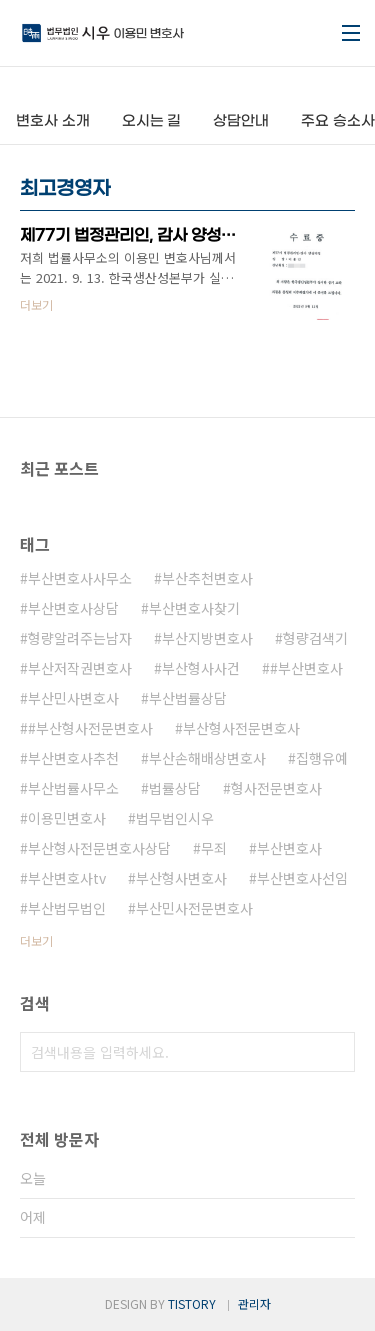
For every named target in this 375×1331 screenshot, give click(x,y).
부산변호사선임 (302, 878)
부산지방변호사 (207, 638)
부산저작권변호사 (80, 668)
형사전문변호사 (276, 788)
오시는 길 (152, 121)
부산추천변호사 (207, 578)
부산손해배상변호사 (207, 758)
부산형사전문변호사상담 (99, 848)
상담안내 (241, 121)
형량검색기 (315, 638)
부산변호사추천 (73, 758)
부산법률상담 (188, 698)
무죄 (214, 848)
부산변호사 (289, 848)
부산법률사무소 (73, 788)
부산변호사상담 (73, 608)
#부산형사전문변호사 (90, 728)
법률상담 (175, 788)
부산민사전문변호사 (194, 908)
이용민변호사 (67, 818)
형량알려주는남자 (80, 638)
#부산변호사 (306, 668)
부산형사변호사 (181, 878)
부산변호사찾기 (194, 608)
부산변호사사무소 (80, 578)
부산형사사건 (201, 668)
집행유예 (322, 758)
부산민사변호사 (73, 698)
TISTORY (192, 1303)
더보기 (36, 940)
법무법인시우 (175, 818)
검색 (335, 1052)
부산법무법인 (67, 908)
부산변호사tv (67, 878)
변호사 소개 (53, 121)
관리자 (254, 1303)
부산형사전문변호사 (241, 728)
